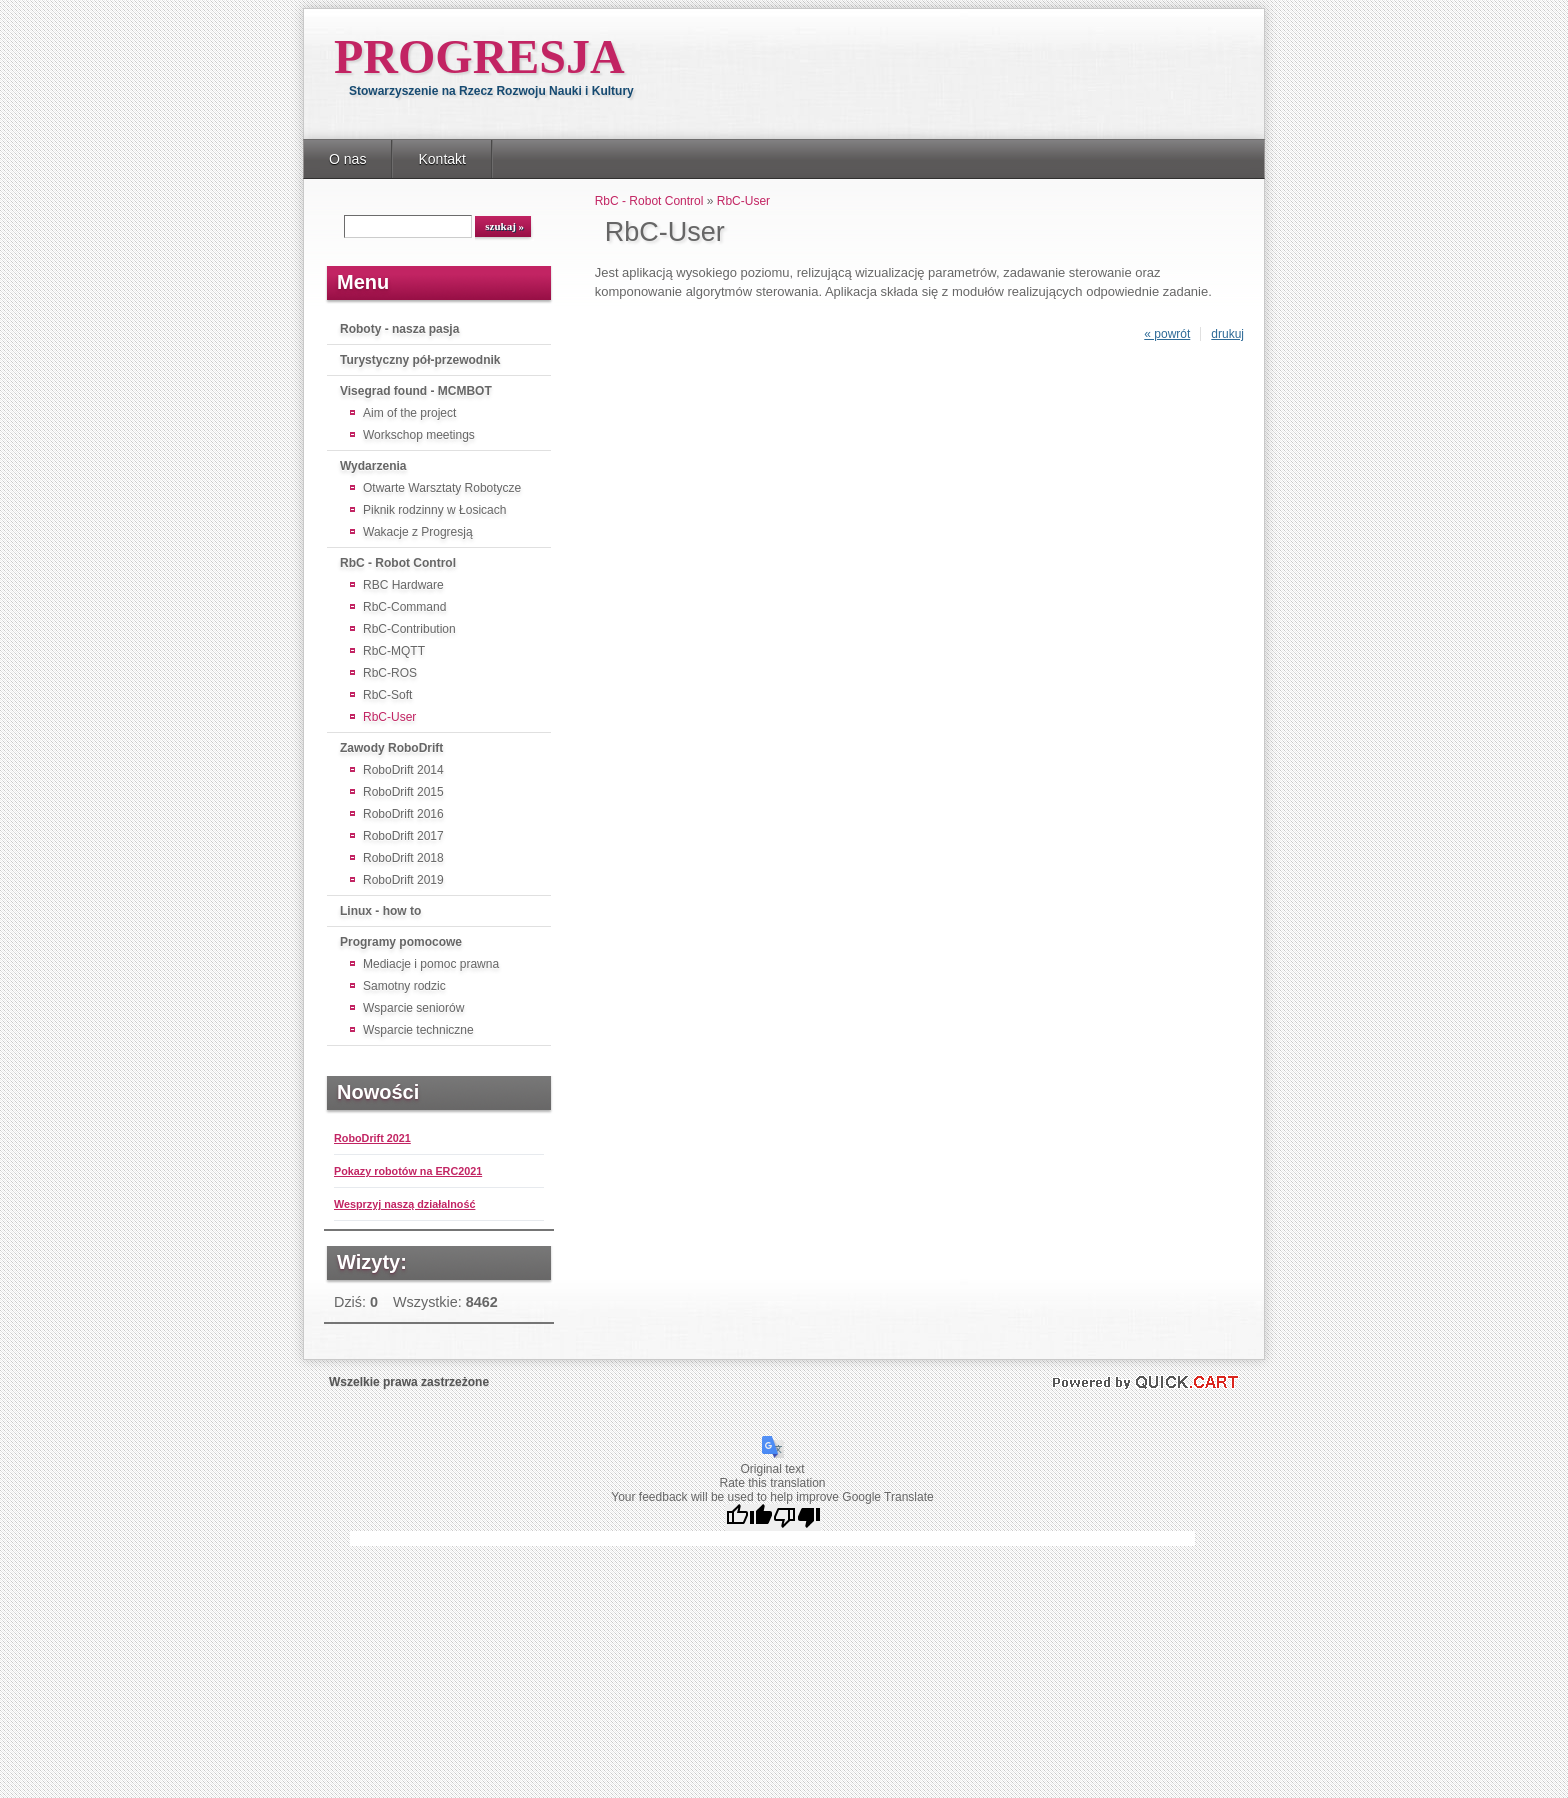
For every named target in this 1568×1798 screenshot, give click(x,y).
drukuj (1227, 334)
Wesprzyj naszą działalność (404, 1204)
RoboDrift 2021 (372, 1138)
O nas (347, 159)
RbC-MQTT (394, 651)
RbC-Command (404, 607)
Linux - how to (380, 911)
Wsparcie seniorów (413, 1008)
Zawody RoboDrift (391, 748)
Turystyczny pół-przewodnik (420, 360)
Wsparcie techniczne (418, 1030)
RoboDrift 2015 (403, 792)
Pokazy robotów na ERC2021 (408, 1171)
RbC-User (389, 717)
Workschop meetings (419, 435)
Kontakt (442, 159)
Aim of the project (409, 413)
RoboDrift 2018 (403, 858)
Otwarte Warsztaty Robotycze (442, 488)
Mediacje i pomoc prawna (431, 964)
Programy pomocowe (401, 942)
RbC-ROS (390, 673)
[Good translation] (749, 1517)
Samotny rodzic (404, 986)
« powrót (1167, 334)
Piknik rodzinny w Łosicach (434, 510)
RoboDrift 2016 (403, 814)
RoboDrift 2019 (403, 880)
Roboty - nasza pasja (399, 329)
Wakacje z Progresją (418, 532)
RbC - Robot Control (398, 563)
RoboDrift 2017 (403, 836)
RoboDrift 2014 (403, 770)
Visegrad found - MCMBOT (416, 391)
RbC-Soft (387, 695)
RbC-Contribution (409, 629)
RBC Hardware (403, 585)
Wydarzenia (373, 466)
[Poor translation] (797, 1517)
